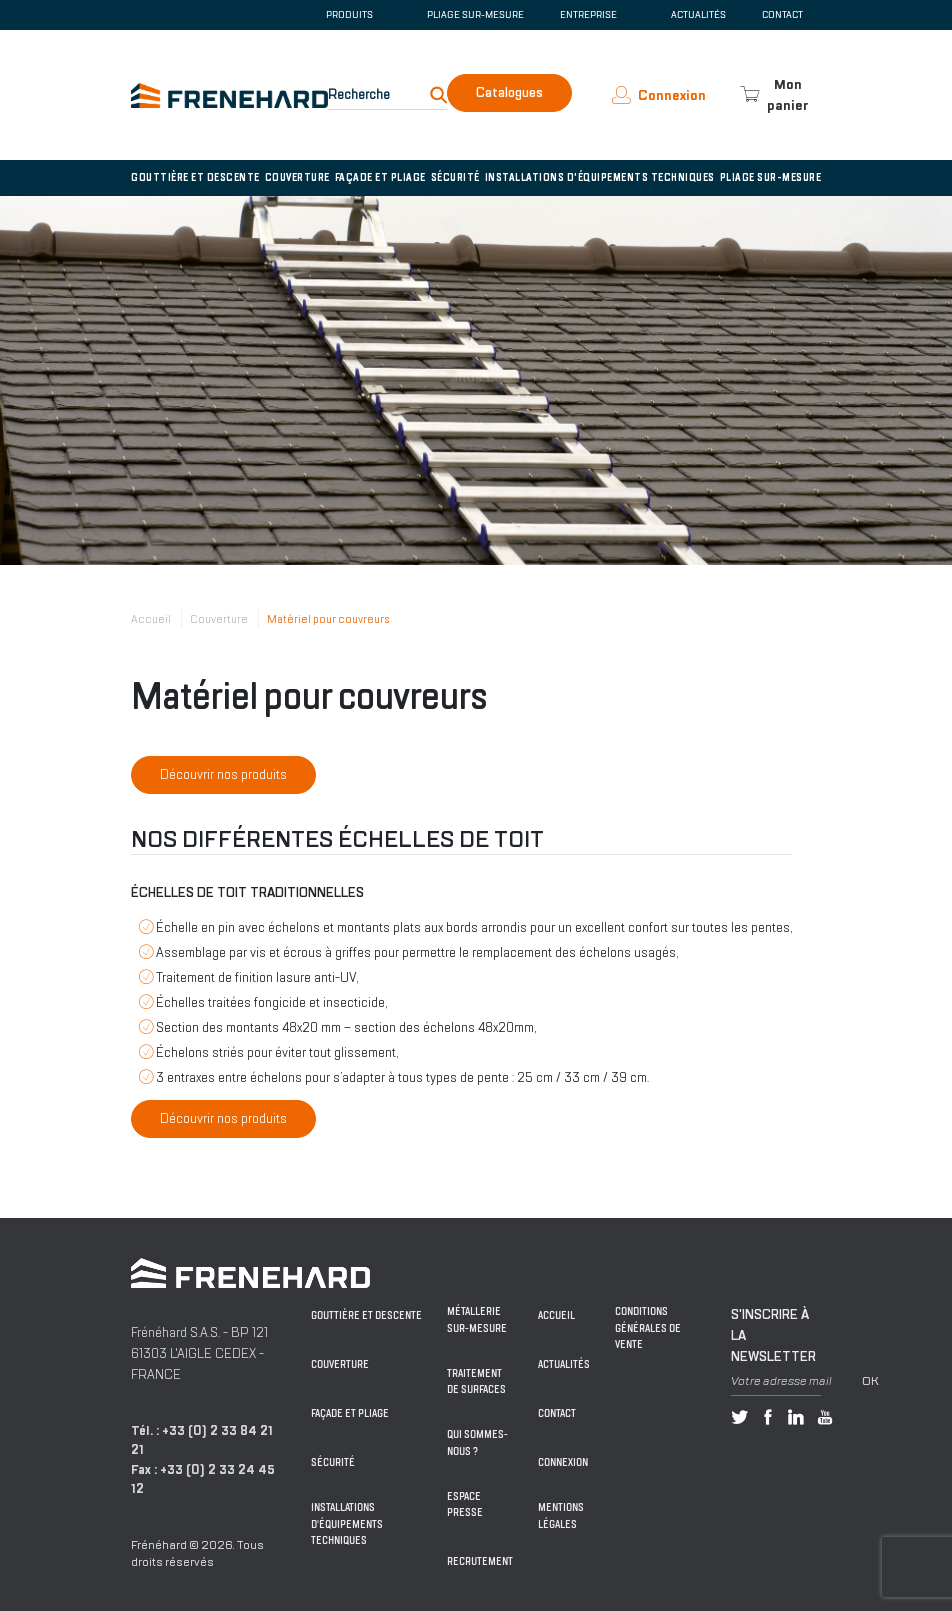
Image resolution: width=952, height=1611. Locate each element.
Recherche (359, 94)
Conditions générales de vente (648, 1328)
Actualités (698, 15)
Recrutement (480, 1561)
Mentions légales (561, 1516)
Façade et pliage (380, 177)
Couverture (297, 177)
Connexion (563, 1462)
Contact (782, 15)
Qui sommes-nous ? (477, 1443)
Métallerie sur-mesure (477, 1320)
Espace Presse (465, 1505)
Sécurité (455, 177)
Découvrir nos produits (223, 774)
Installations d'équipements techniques (600, 177)
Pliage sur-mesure (475, 15)
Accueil (151, 619)
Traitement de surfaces (476, 1382)
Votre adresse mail (781, 1381)
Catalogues (509, 92)
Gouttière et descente (195, 177)
